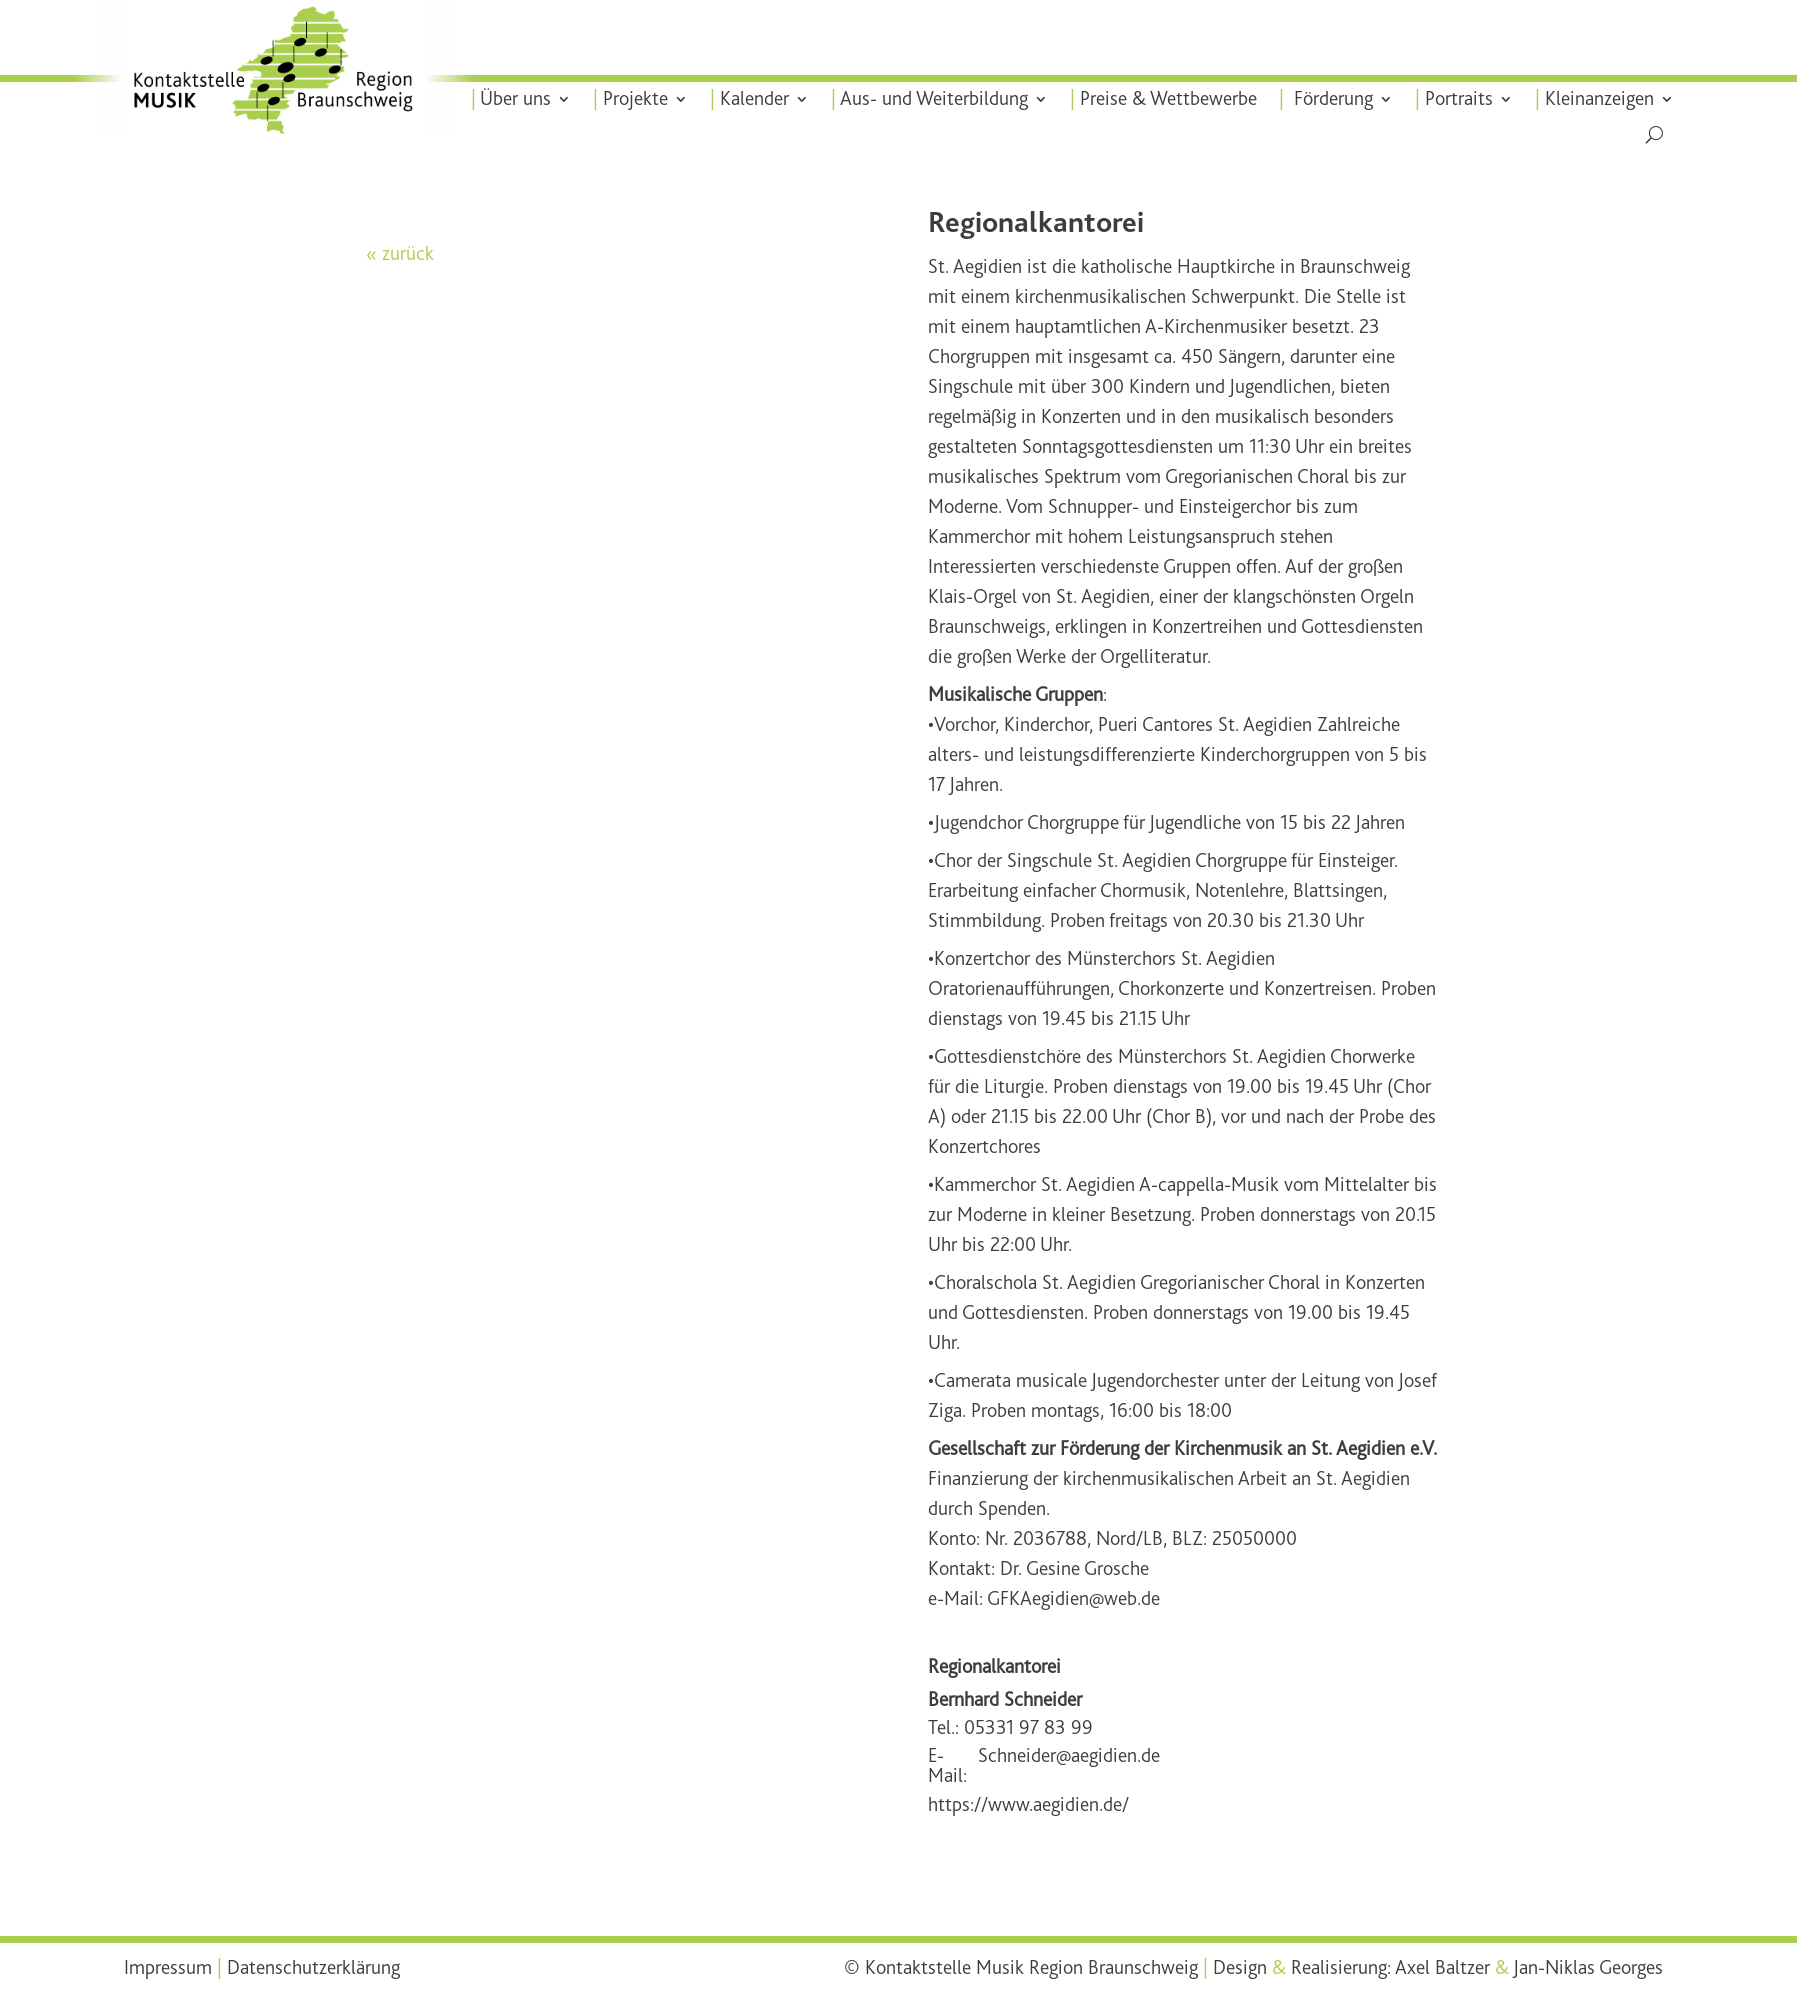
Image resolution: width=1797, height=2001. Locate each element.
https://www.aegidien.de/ (1028, 1805)
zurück (408, 253)
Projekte (636, 98)
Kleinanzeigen (1595, 98)
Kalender (755, 98)
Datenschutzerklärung (313, 1967)
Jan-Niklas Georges (1588, 1967)
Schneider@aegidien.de (1069, 1756)
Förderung (1329, 98)
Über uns (517, 98)
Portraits (1456, 98)
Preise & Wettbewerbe (1167, 98)
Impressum (168, 1967)
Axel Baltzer (1442, 1967)
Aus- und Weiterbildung (934, 98)
